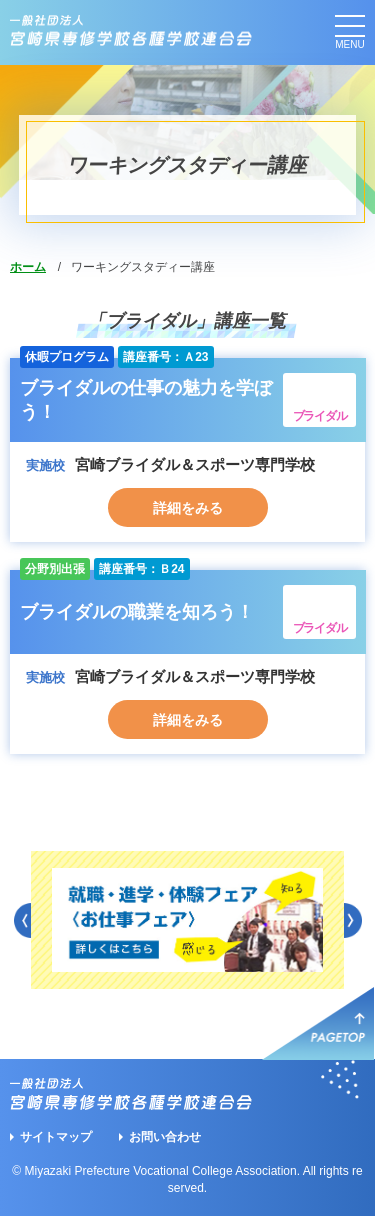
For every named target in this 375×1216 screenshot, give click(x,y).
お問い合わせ (165, 1137)
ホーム (28, 267)
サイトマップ (56, 1137)
